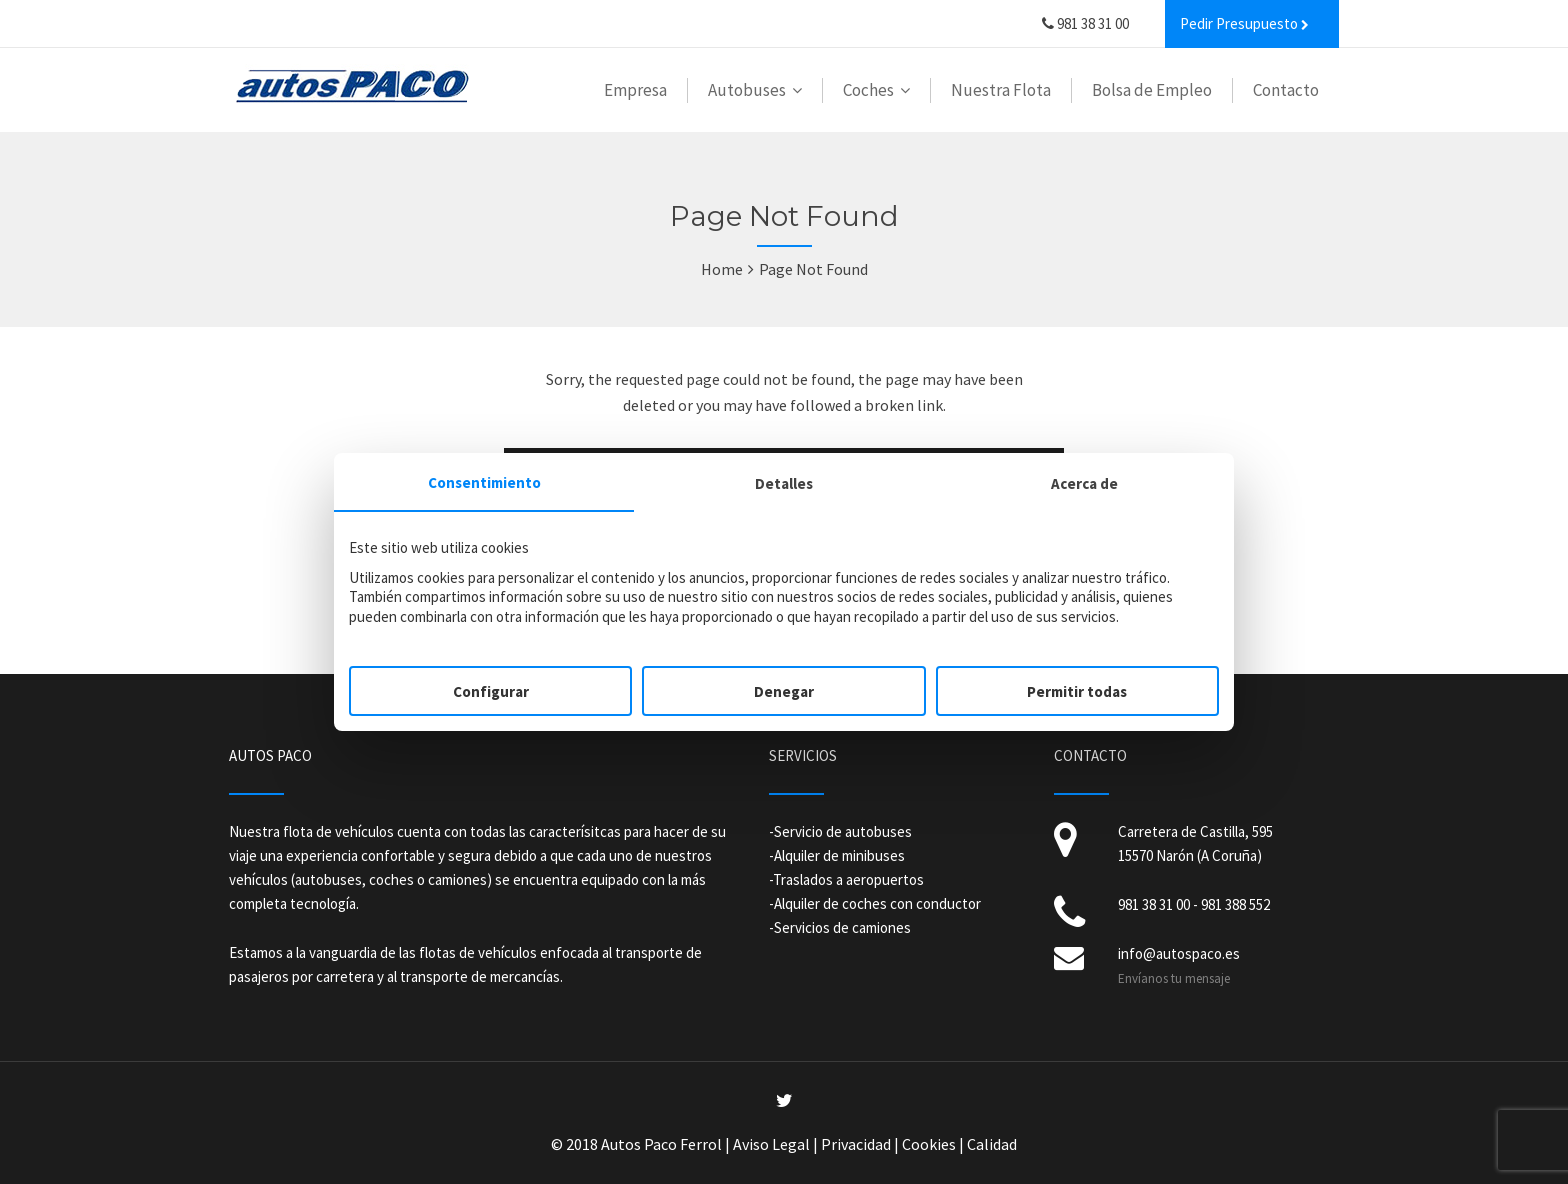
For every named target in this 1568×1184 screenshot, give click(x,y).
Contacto (1286, 90)
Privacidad (856, 1144)
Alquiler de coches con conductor (877, 903)
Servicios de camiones (842, 927)
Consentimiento (484, 482)
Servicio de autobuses (843, 831)
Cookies (929, 1144)
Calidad (992, 1144)
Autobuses (747, 90)
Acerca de (1084, 483)
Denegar (784, 691)
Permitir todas (1077, 691)
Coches (868, 90)
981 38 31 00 (1085, 23)
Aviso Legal (771, 1144)
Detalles (784, 483)
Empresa (635, 90)
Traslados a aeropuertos (848, 879)
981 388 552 (1235, 904)
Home (722, 269)
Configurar (491, 691)
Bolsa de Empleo (1152, 90)
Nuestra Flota (1001, 90)
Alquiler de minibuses (839, 855)
